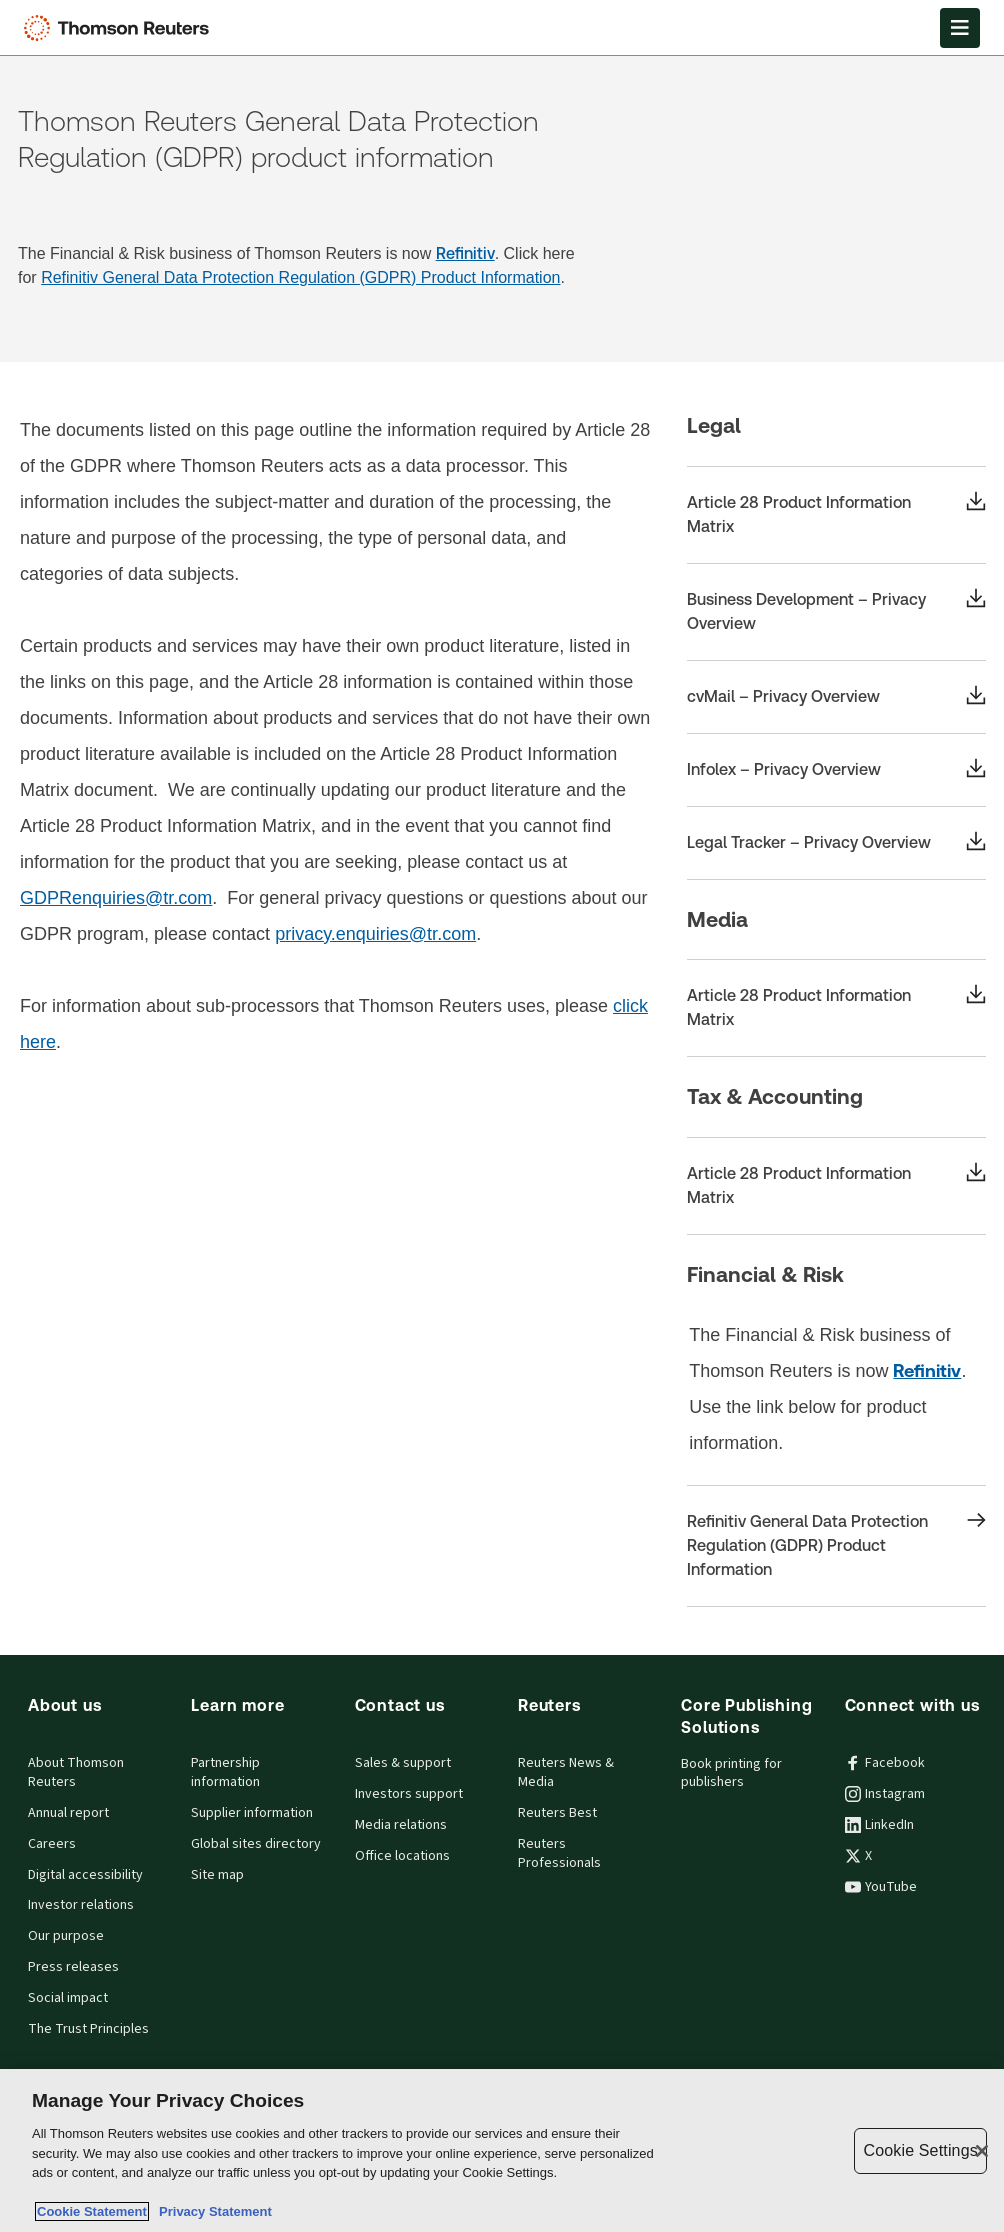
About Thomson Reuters (76, 1772)
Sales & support (403, 1763)
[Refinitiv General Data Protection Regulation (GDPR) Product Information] (836, 1546)
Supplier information (252, 1813)
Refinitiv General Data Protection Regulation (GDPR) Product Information (300, 277)
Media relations (401, 1825)
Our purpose (66, 1936)
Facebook (885, 1763)
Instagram (885, 1794)
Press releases (73, 1967)
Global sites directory (256, 1844)
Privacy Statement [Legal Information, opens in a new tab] (212, 2211)
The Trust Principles (88, 2029)
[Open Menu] (960, 28)
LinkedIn (879, 1825)
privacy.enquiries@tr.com (375, 934)
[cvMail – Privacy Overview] (836, 697)
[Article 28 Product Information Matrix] (836, 515)
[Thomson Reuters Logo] (121, 28)
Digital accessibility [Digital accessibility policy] (85, 1875)
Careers (52, 1844)
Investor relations (81, 1905)
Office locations (402, 1856)
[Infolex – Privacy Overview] (836, 770)
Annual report (68, 1813)
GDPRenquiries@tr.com (116, 898)
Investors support (409, 1794)
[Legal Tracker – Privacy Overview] (836, 843)
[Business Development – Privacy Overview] (836, 612)
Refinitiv (465, 253)
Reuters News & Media (566, 1772)
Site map (217, 1875)
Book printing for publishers (731, 1773)
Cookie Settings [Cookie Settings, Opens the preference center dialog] (920, 2150)
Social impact (68, 1998)
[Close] (982, 2151)
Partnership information (225, 1772)
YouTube (881, 1887)
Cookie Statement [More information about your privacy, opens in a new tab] (92, 2211)
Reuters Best (557, 1813)
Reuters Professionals (559, 1853)
